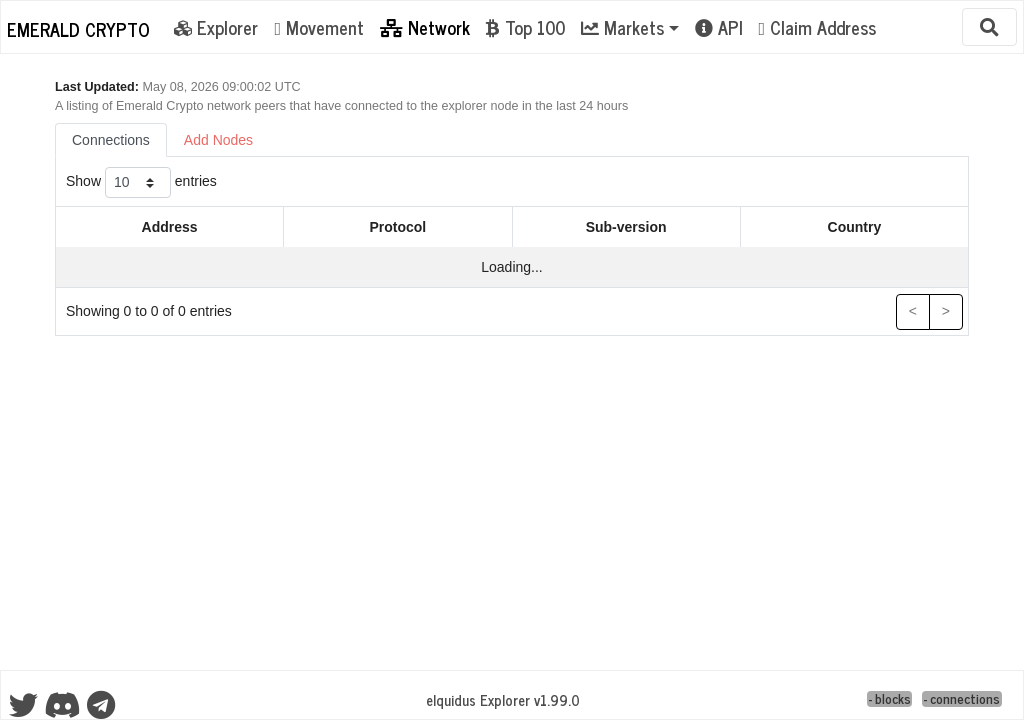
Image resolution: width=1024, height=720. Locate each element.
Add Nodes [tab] (218, 140)
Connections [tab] (111, 140)
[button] (630, 27)
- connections (962, 699)
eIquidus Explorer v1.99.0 (503, 700)
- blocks (890, 699)
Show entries (141, 182)
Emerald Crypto (78, 29)
